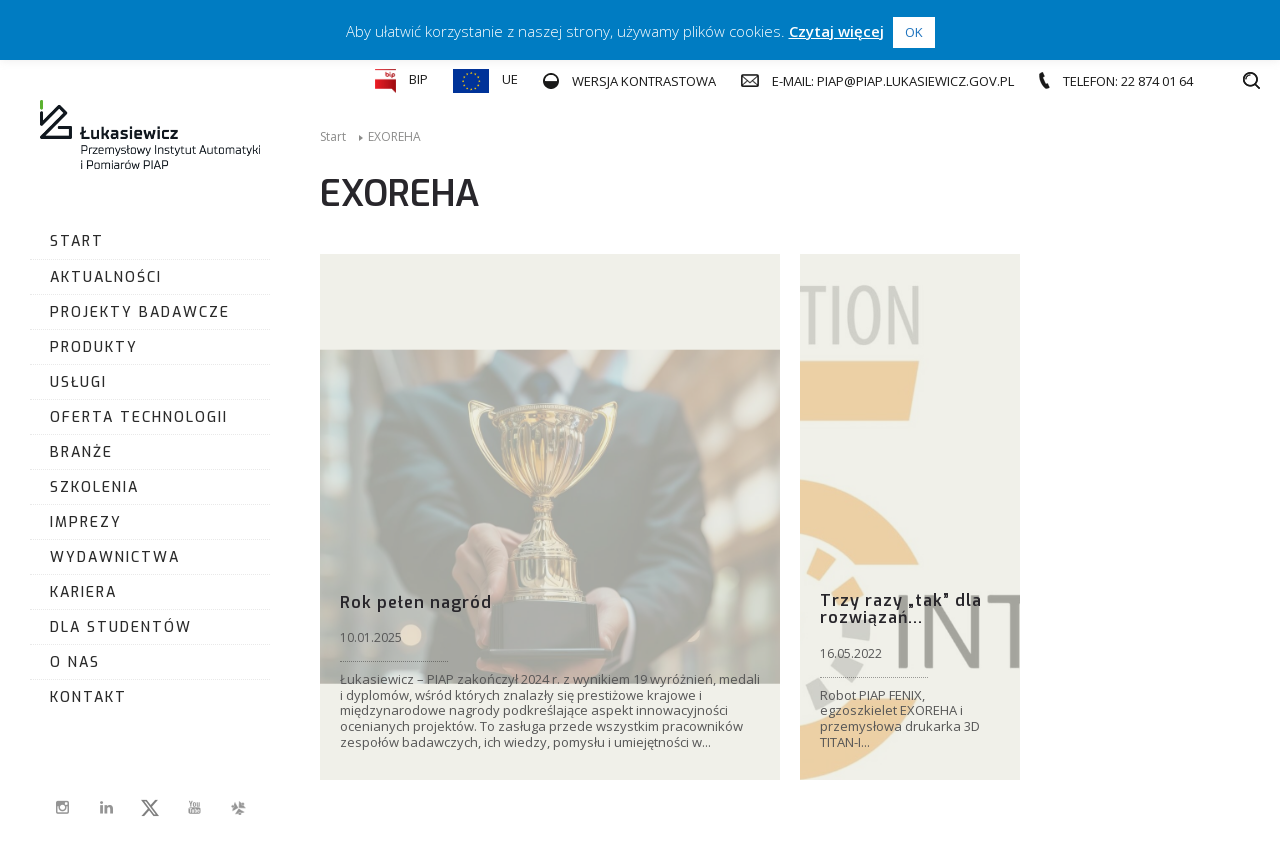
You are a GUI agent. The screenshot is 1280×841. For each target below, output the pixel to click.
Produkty (94, 347)
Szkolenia (94, 487)
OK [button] (914, 32)
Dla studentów (121, 627)
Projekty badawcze (140, 312)
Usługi (78, 382)
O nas (75, 662)
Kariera (83, 592)
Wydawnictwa (115, 557)
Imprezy (86, 522)
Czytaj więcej (836, 31)
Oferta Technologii (139, 417)
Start (77, 241)
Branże (81, 452)
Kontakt (88, 697)
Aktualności (106, 277)
